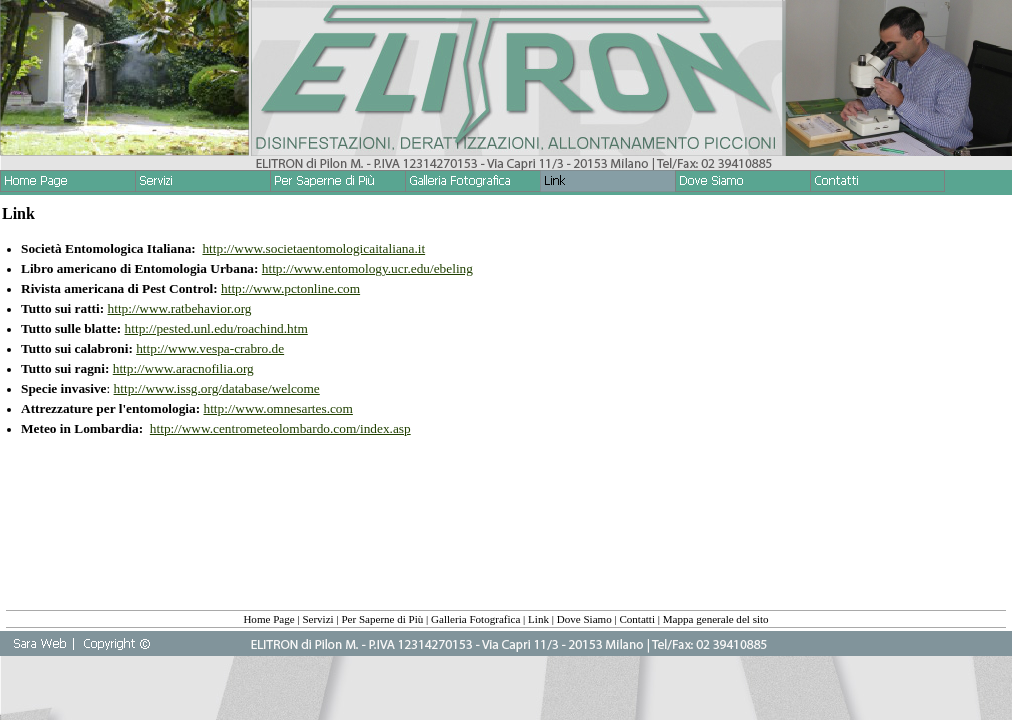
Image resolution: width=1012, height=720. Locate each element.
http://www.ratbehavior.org (180, 308)
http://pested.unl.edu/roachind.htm (216, 328)
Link (538, 619)
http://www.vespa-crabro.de (210, 348)
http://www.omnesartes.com (277, 408)
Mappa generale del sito (716, 619)
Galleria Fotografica (475, 619)
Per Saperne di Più (382, 619)
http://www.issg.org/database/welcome (217, 388)
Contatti (637, 619)
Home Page (268, 619)
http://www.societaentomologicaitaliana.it (313, 248)
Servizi (317, 619)
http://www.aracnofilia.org (183, 368)
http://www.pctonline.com (290, 288)
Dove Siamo (584, 619)
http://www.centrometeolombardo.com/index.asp (280, 428)
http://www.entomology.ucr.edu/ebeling (367, 268)
